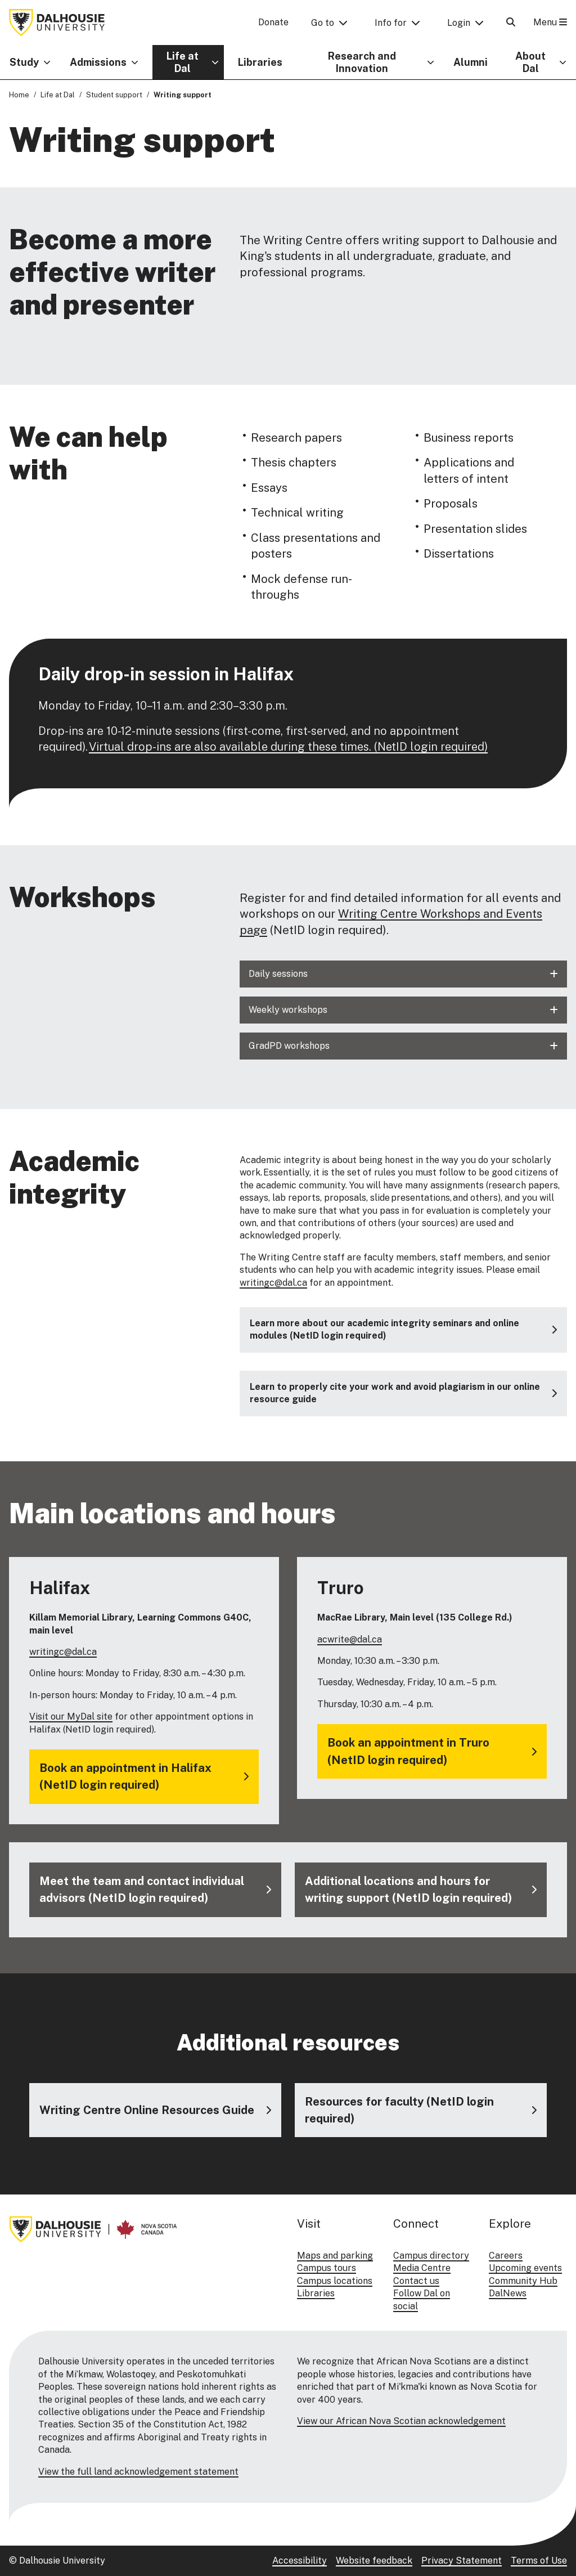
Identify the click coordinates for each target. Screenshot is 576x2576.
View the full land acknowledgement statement (138, 2471)
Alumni (470, 62)
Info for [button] (391, 22)
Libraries (260, 62)
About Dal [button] (530, 62)
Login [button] (458, 22)
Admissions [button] (98, 62)
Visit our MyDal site (70, 1716)
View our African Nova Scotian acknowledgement (401, 2421)
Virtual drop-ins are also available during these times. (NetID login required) (288, 747)
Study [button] (24, 62)
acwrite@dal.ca (349, 1639)
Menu (550, 22)
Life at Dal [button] (182, 62)
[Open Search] (510, 22)
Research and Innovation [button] (362, 62)
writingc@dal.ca (273, 1282)
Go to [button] (322, 22)
